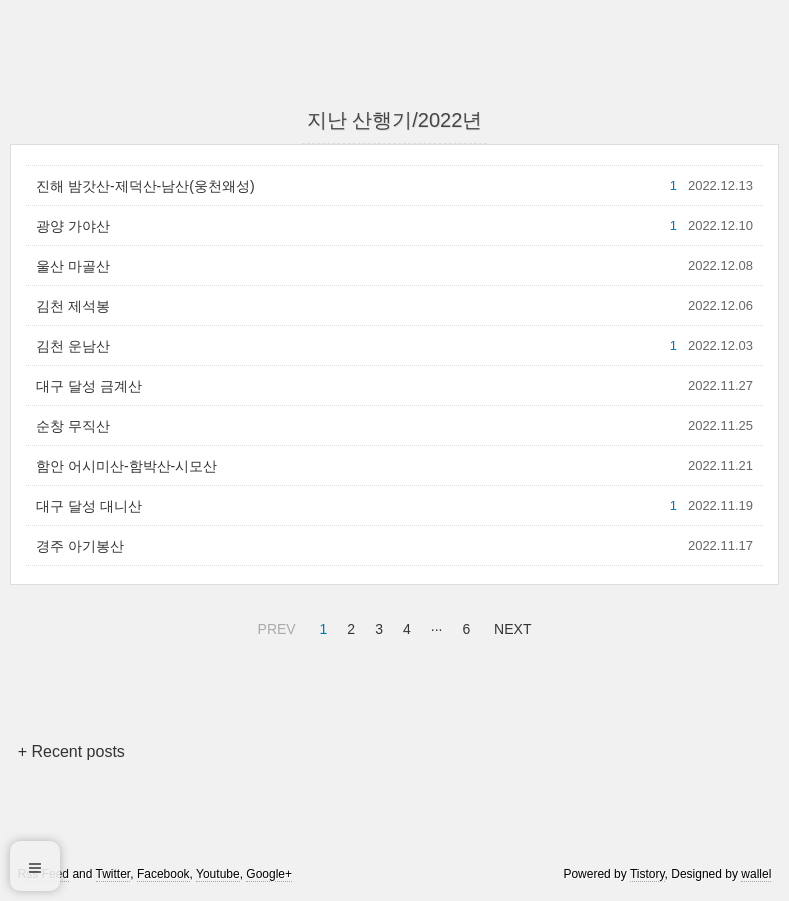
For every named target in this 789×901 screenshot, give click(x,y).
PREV (274, 626)
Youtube (218, 874)
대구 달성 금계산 (89, 386)
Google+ (269, 874)
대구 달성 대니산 (89, 506)
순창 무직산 (73, 426)
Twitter (113, 874)
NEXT (510, 626)
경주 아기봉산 (80, 546)
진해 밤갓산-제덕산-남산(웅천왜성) (145, 186)
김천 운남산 (73, 346)
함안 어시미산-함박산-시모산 (126, 466)
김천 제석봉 (73, 306)
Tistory (647, 874)
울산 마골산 (73, 266)
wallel (756, 874)
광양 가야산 (73, 226)
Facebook (163, 874)
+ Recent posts (71, 751)
